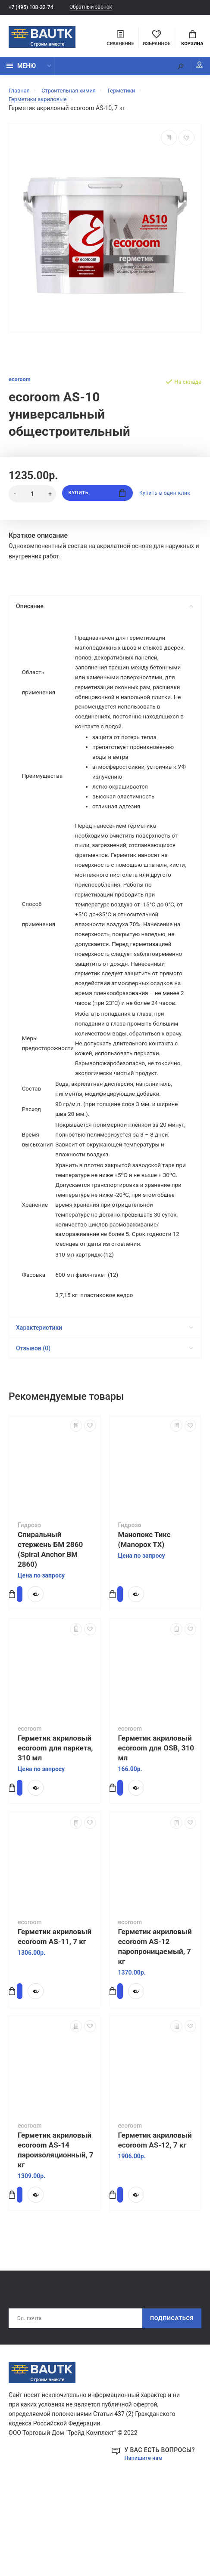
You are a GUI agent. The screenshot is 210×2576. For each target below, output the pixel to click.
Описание (104, 610)
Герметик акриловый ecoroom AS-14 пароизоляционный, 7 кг (56, 2226)
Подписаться (169, 2395)
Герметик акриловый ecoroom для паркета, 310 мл (55, 1824)
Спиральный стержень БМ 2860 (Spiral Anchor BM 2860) (50, 1625)
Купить (97, 497)
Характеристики (104, 1403)
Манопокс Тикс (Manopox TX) (144, 1615)
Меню (21, 69)
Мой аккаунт (192, 69)
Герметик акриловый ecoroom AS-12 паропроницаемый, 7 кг (155, 2022)
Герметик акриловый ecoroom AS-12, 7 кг (155, 2216)
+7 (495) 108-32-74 (33, 7)
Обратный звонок (98, 7)
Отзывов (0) (104, 1424)
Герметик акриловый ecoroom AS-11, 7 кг (54, 2012)
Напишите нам (145, 2535)
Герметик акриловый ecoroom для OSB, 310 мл (156, 1824)
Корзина (192, 39)
